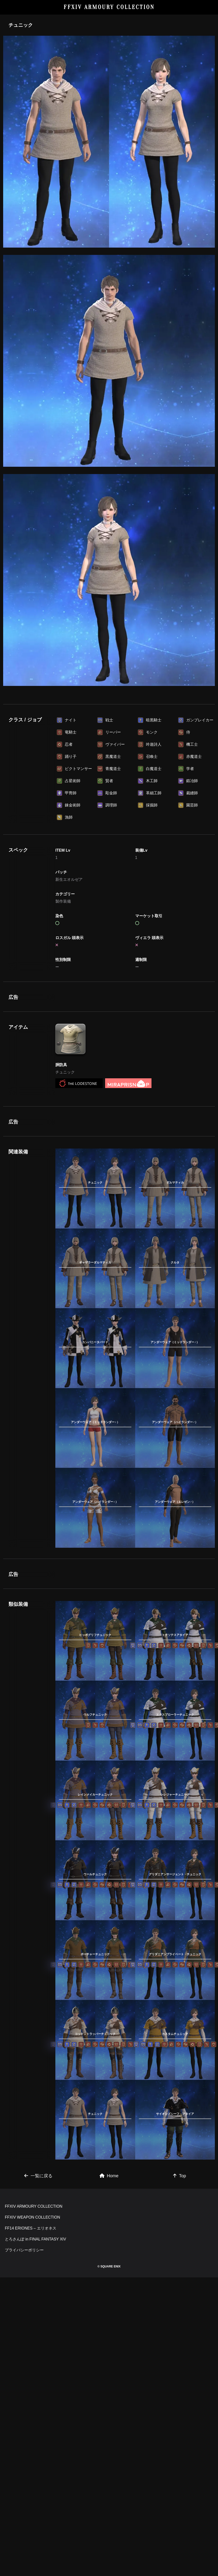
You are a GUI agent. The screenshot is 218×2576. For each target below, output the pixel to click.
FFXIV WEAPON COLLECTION (32, 2217)
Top (179, 2175)
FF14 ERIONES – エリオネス (30, 2228)
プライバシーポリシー (24, 2250)
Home (109, 2175)
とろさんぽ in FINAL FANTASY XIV (35, 2239)
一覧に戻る (38, 2175)
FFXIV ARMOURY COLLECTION (109, 7)
